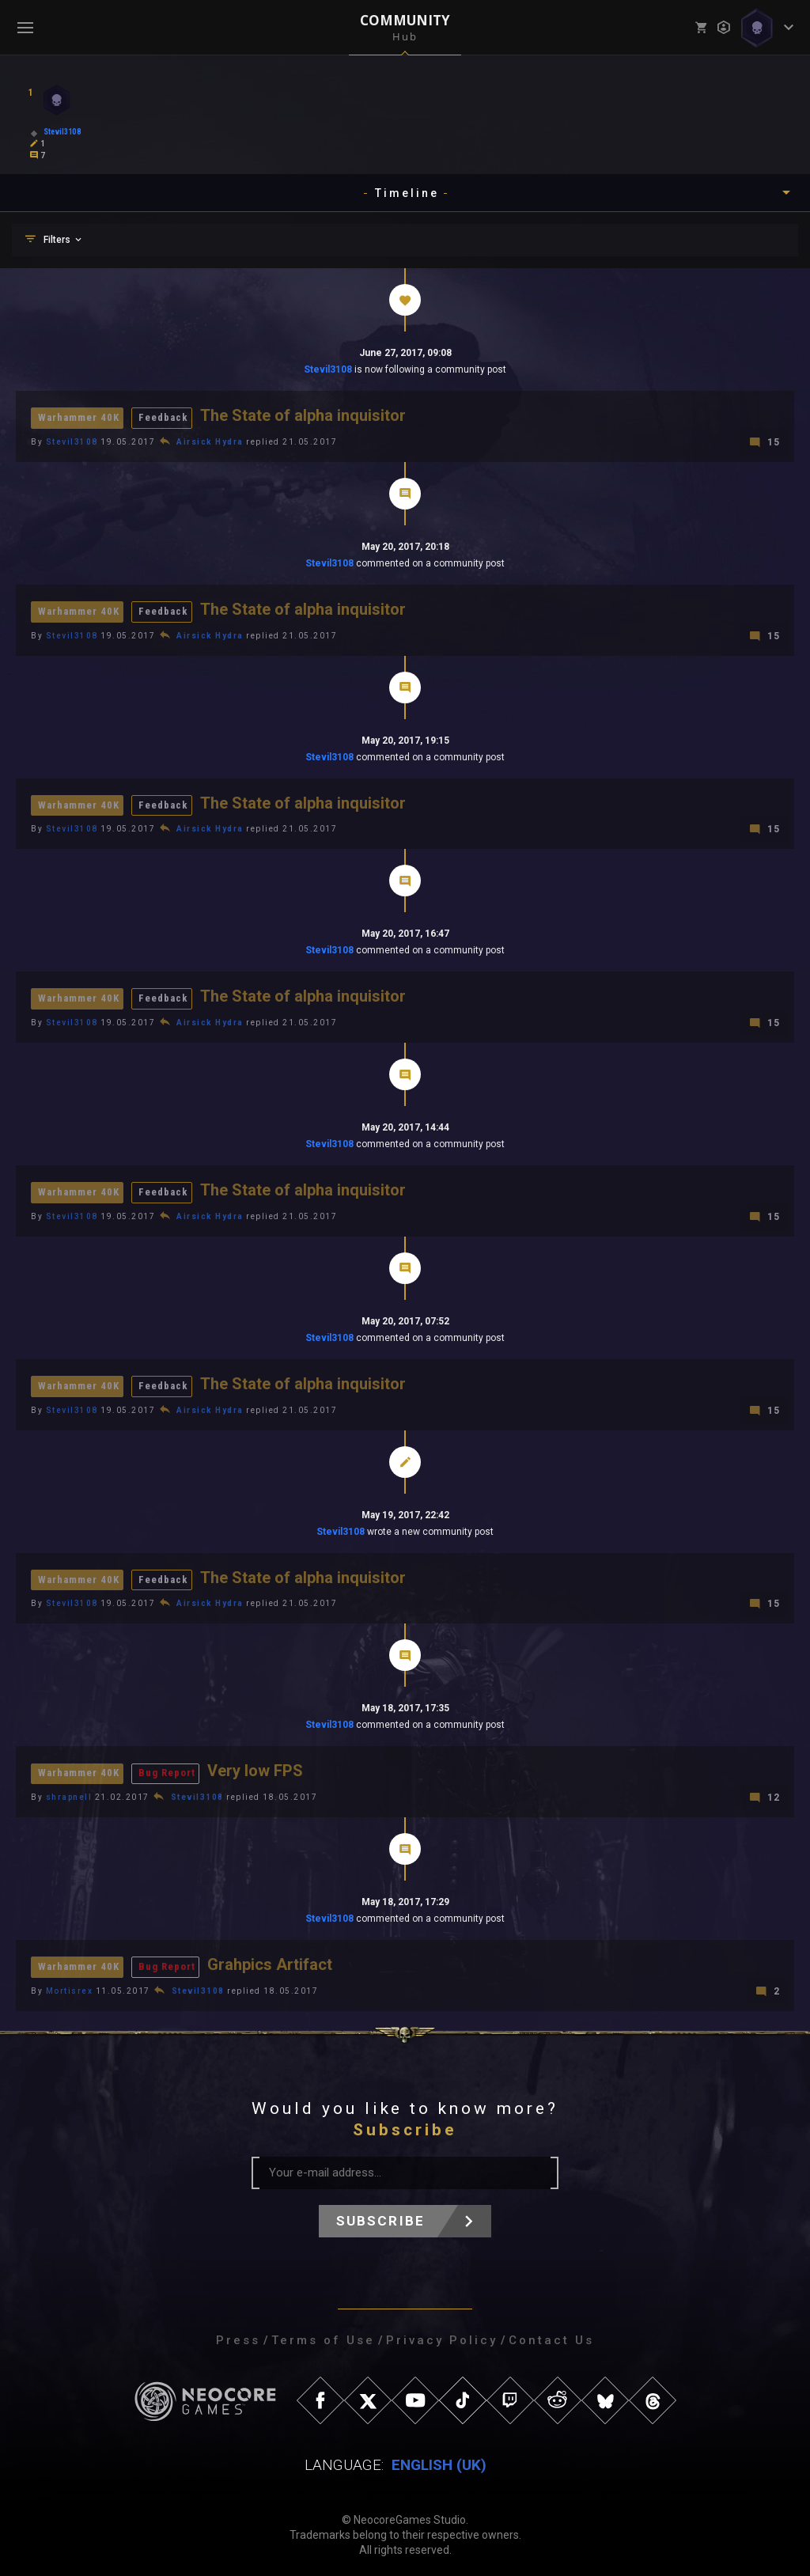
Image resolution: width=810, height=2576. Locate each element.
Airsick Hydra (210, 441)
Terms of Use (323, 2335)
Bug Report (166, 1769)
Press (238, 2335)
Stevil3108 (328, 369)
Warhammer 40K (78, 417)
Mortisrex (69, 1985)
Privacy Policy (442, 2335)
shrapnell (69, 1792)
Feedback (163, 417)
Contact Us (551, 2335)
